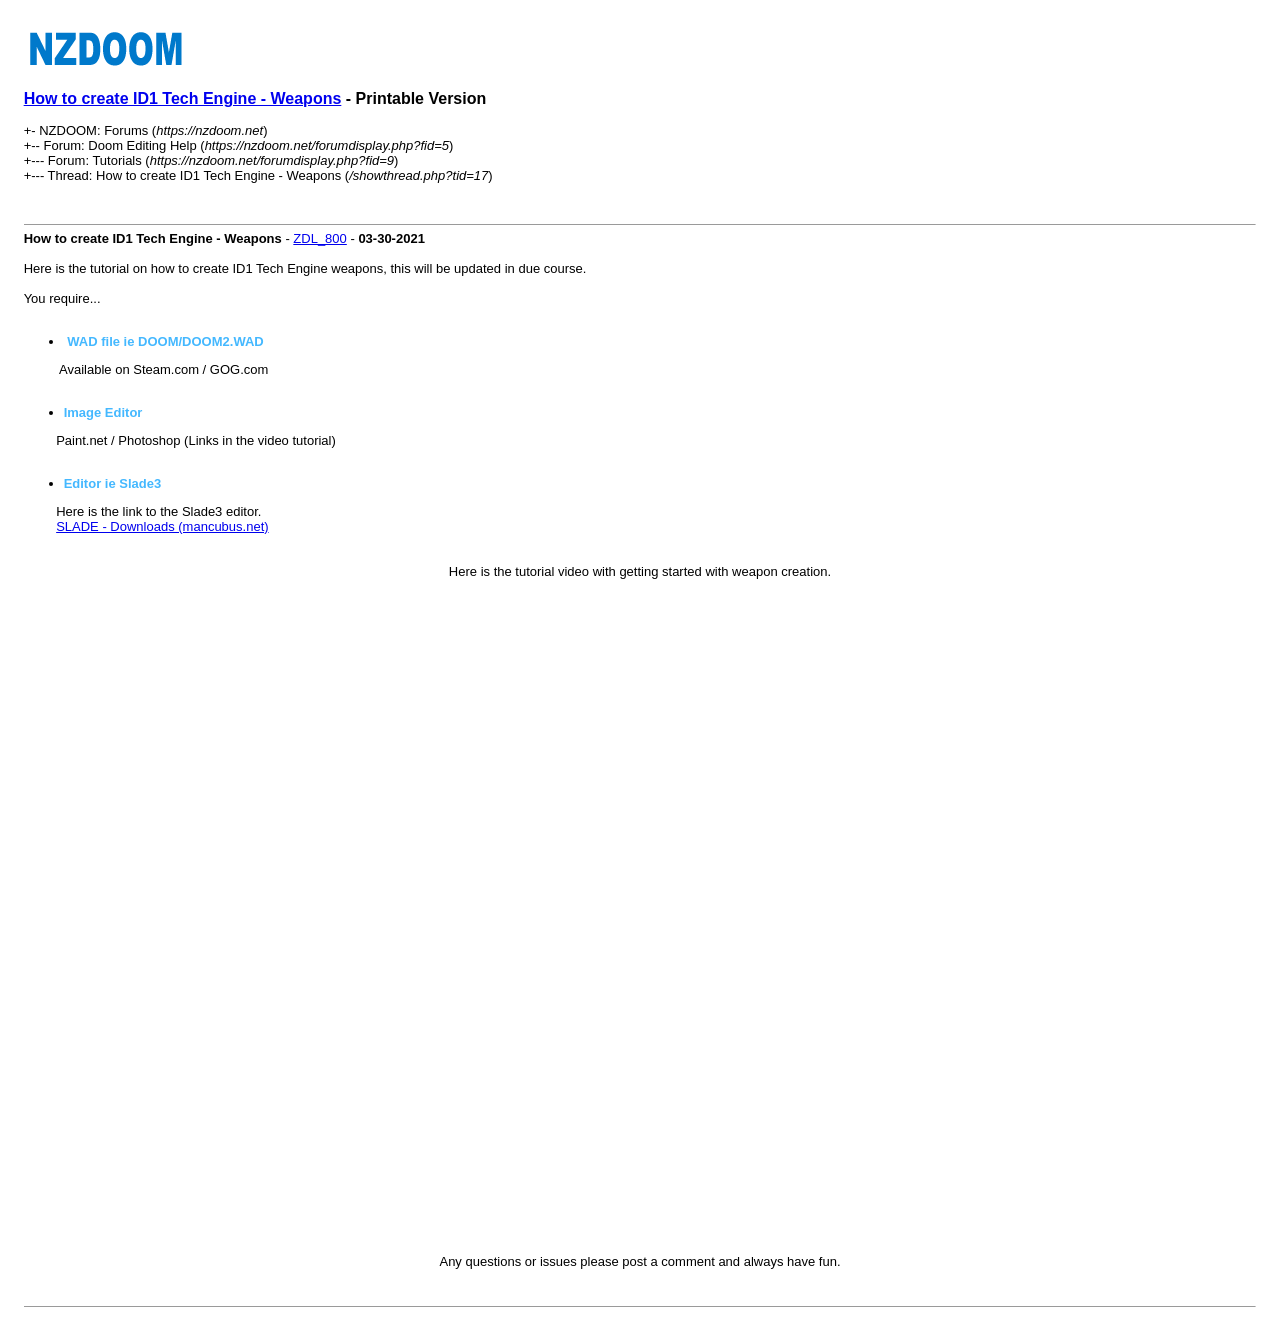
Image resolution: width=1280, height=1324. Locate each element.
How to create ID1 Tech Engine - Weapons (183, 98)
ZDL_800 (319, 238)
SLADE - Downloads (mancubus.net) (162, 526)
